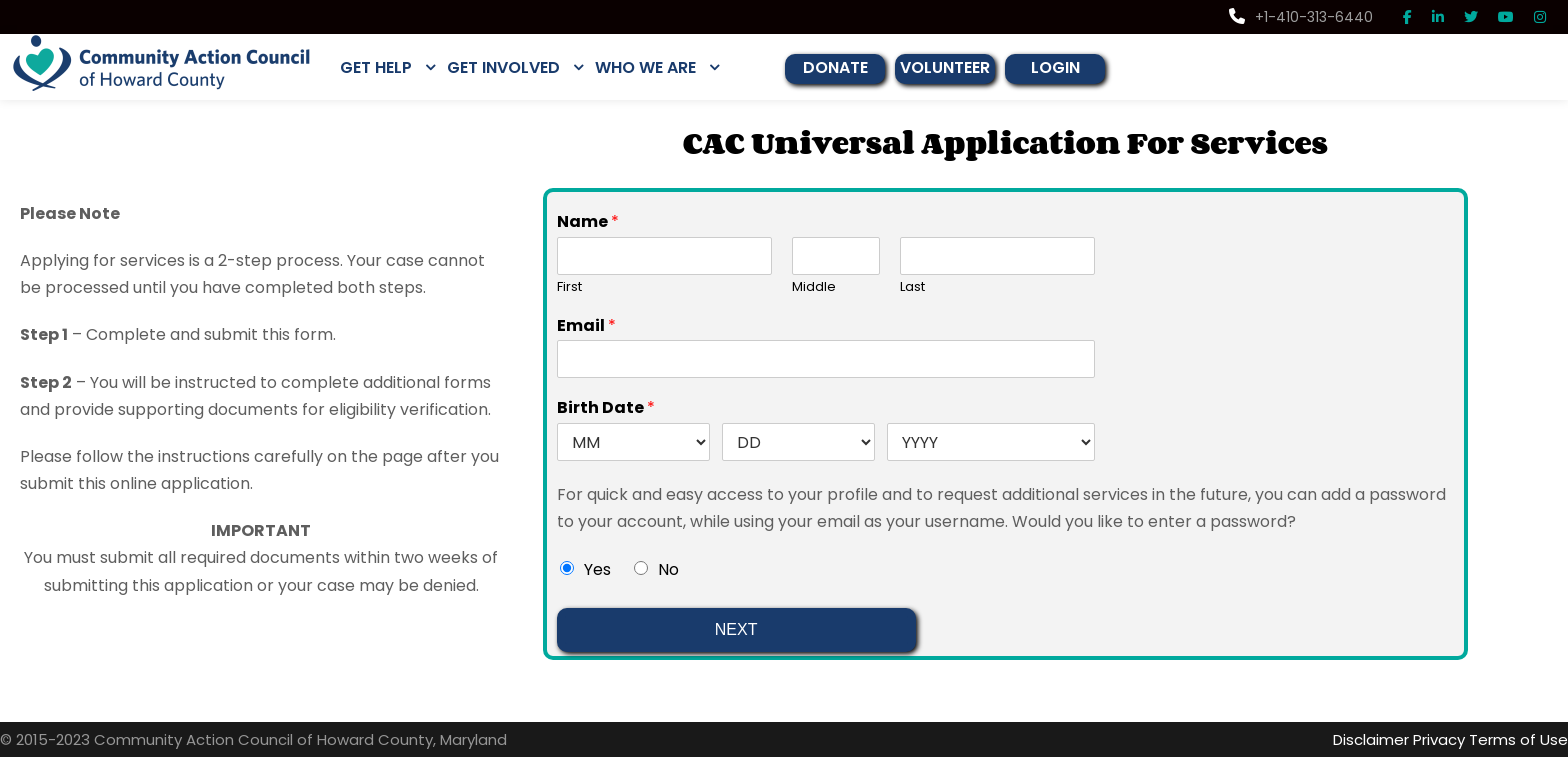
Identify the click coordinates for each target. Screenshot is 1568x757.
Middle (811, 286)
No (667, 569)
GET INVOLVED (514, 67)
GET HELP (380, 67)
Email (583, 325)
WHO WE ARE (661, 67)
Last (912, 286)
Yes (597, 569)
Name (584, 221)
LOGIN (1078, 67)
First (569, 286)
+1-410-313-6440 (1306, 17)
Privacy (1451, 739)
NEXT (736, 629)
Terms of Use (1524, 739)
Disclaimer (1387, 739)
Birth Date (600, 407)
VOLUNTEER (966, 67)
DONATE (854, 67)
